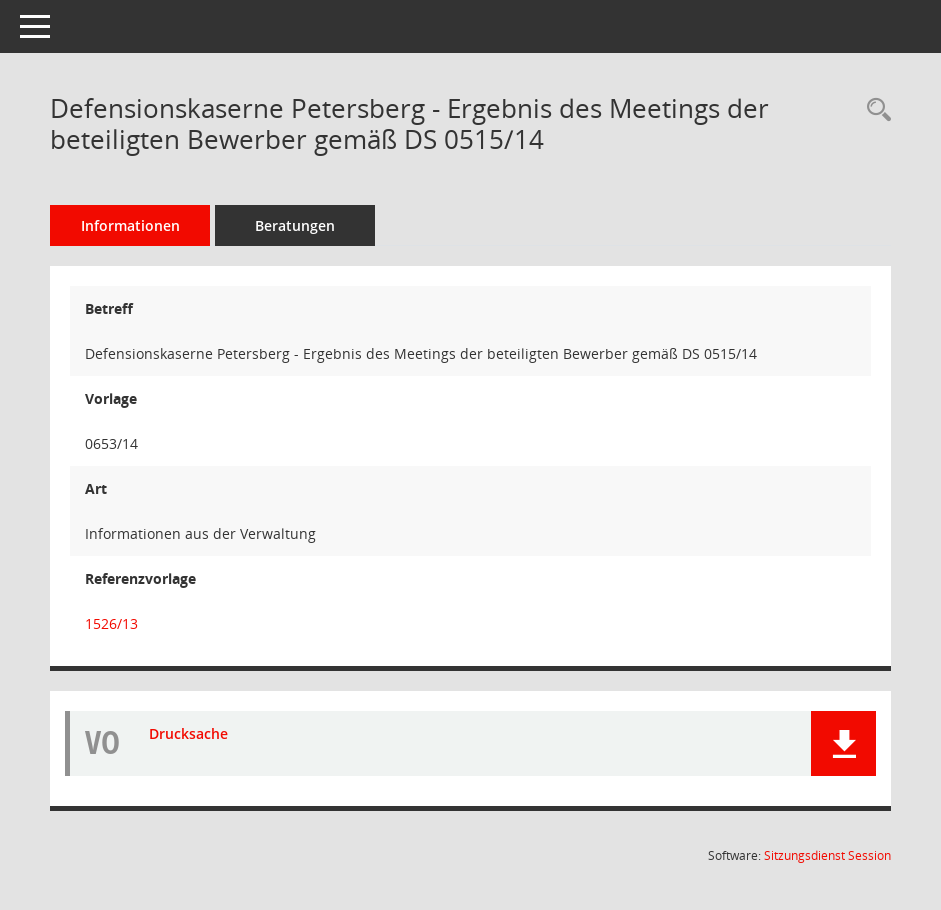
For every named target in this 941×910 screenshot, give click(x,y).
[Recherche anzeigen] (874, 110)
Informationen (130, 225)
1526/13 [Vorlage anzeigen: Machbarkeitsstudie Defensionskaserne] (111, 623)
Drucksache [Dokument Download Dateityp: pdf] (188, 733)
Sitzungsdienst (827, 855)
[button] (843, 743)
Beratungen (295, 225)
